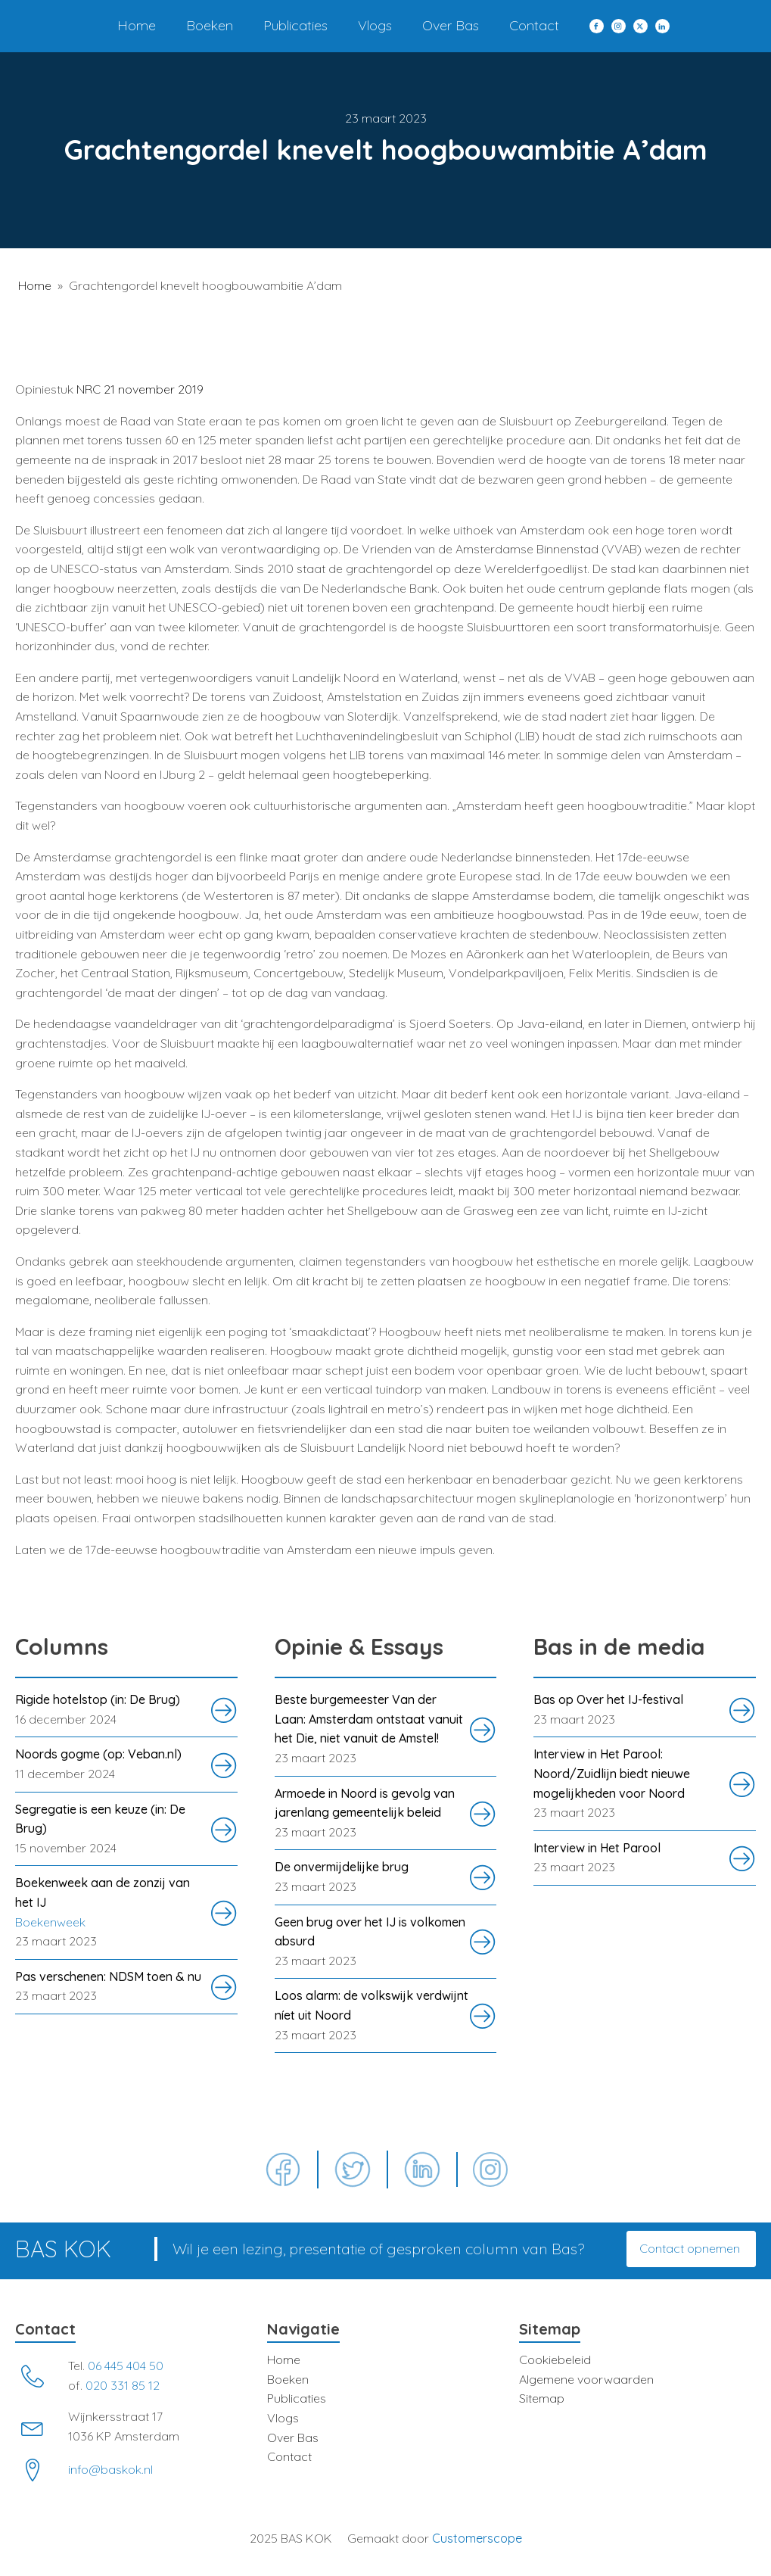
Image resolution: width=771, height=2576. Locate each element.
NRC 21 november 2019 (140, 389)
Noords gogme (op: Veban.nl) (98, 1753)
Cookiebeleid (555, 2359)
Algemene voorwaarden (586, 2379)
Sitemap (541, 2398)
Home (136, 25)
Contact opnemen (691, 2248)
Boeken (209, 25)
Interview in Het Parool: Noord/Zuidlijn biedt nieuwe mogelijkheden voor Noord (611, 1773)
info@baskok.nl (110, 2469)
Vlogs (375, 25)
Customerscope (477, 2538)
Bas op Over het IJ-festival (608, 1699)
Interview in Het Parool (597, 1847)
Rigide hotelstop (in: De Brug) (97, 1699)
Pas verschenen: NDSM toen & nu (108, 1976)
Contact (534, 25)
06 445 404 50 (125, 2365)
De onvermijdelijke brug (342, 1866)
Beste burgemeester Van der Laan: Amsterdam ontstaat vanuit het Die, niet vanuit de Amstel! (369, 1719)
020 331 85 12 (122, 2385)
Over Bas (450, 25)
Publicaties (295, 25)
